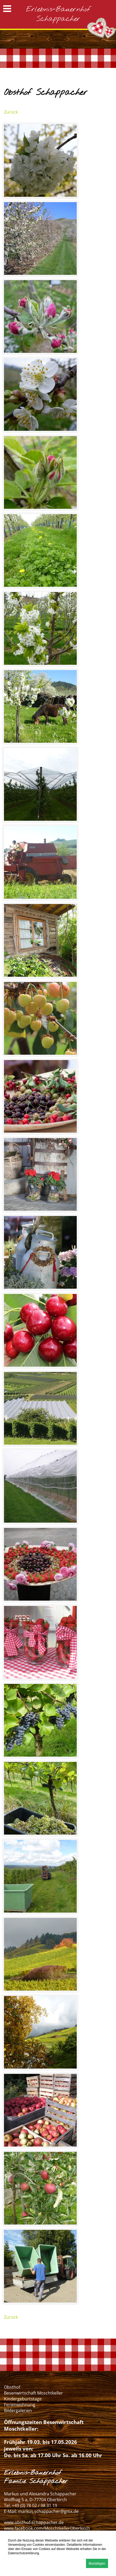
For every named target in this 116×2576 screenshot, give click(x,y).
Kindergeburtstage (23, 2399)
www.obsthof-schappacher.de (34, 2522)
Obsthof (12, 2387)
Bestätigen (97, 2563)
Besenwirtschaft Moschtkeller (33, 2393)
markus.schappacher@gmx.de (48, 2511)
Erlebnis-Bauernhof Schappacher (58, 14)
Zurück (11, 112)
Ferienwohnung (19, 2405)
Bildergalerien (18, 2410)
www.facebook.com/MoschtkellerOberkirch (47, 2528)
